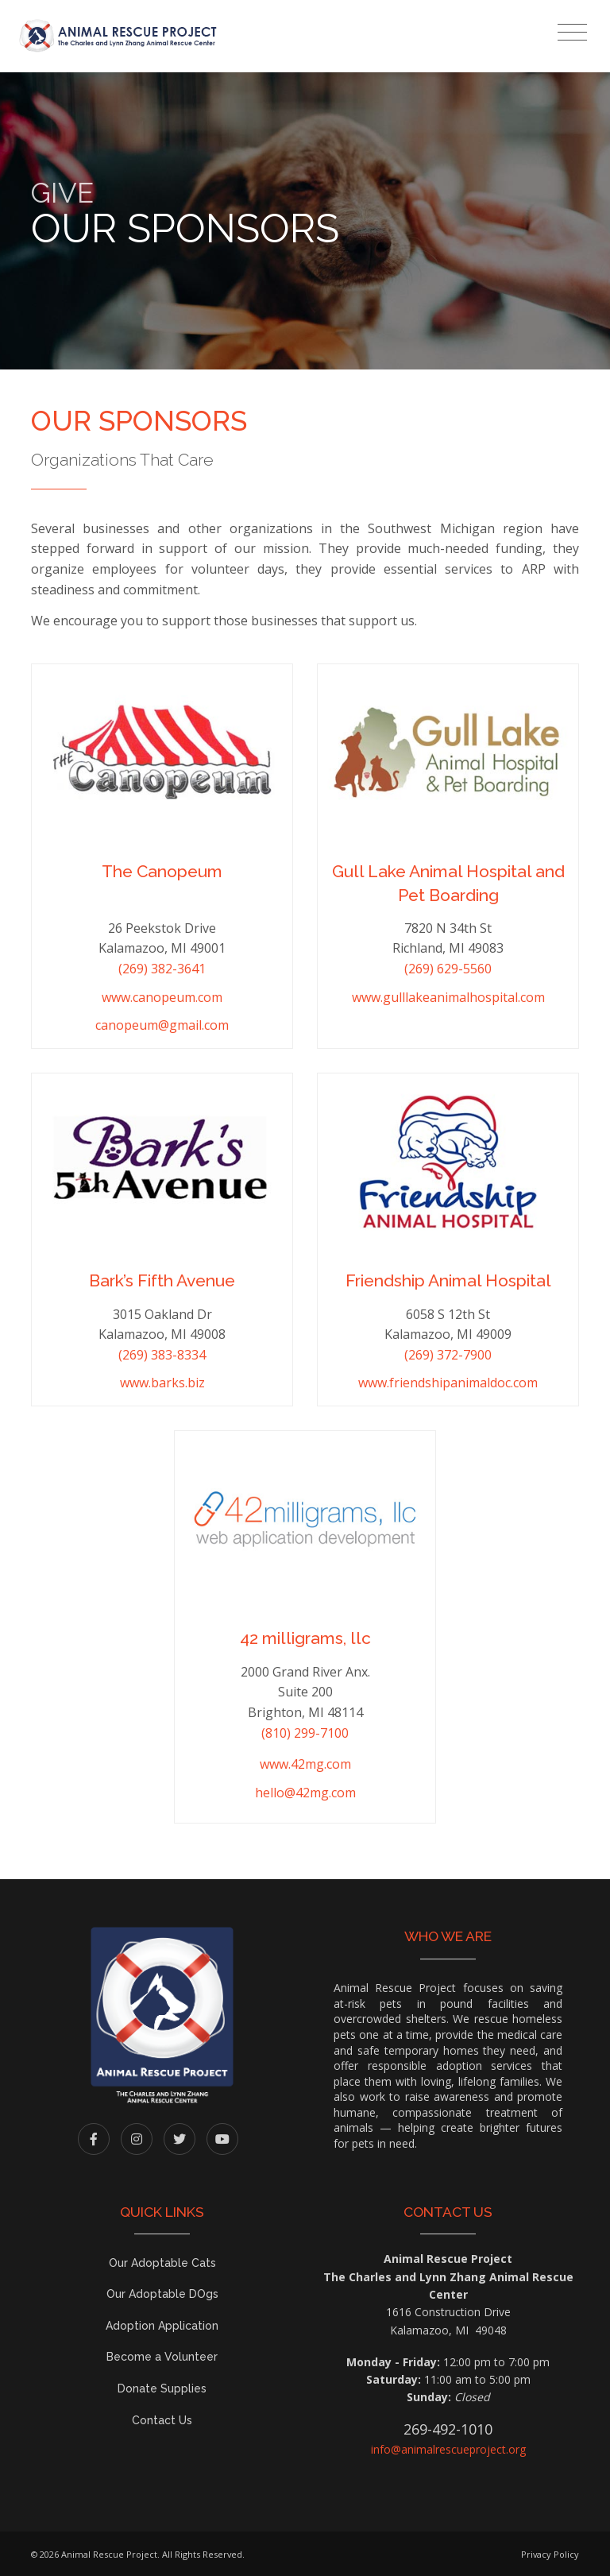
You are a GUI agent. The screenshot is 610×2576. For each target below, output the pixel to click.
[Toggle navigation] (572, 33)
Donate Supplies (162, 2388)
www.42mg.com (305, 1764)
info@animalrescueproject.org (448, 2449)
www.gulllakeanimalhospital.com (448, 997)
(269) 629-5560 (448, 968)
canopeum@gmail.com (162, 1025)
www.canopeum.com (162, 997)
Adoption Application (162, 2325)
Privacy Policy (550, 2554)
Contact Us (162, 2420)
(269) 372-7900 (448, 1354)
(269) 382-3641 (162, 968)
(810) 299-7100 (305, 1733)
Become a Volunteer (162, 2356)
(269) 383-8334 (162, 1354)
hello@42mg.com (305, 1792)
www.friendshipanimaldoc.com (448, 1382)
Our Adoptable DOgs (162, 2294)
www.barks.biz (162, 1382)
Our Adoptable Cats (162, 2263)
